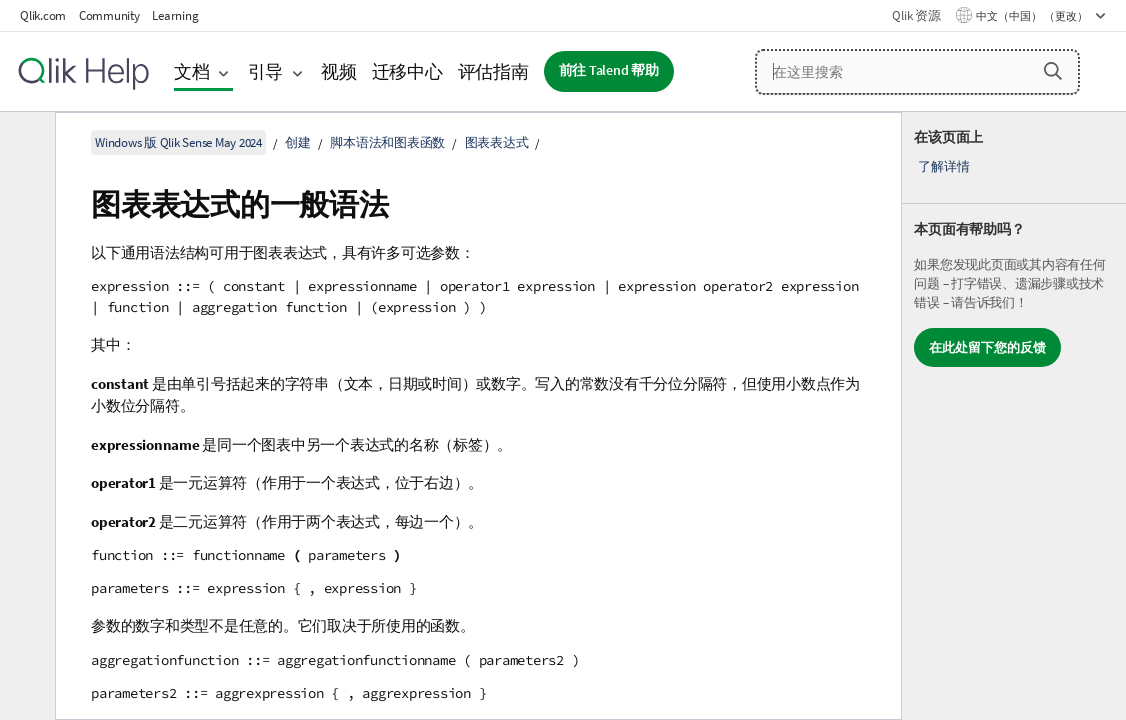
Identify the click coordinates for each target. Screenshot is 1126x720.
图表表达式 (497, 142)
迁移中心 (407, 71)
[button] (1053, 71)
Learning (175, 15)
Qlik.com (43, 15)
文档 (192, 71)
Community (109, 15)
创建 (298, 142)
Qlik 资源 (916, 15)
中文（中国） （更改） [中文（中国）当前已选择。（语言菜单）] (1033, 16)
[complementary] (1014, 416)
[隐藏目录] (25, 143)
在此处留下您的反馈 (987, 347)
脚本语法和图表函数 (387, 142)
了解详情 (943, 166)
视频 (339, 71)
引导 (266, 71)
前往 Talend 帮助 (609, 70)
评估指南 (493, 71)
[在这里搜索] (917, 72)
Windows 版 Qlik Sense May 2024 (178, 142)
